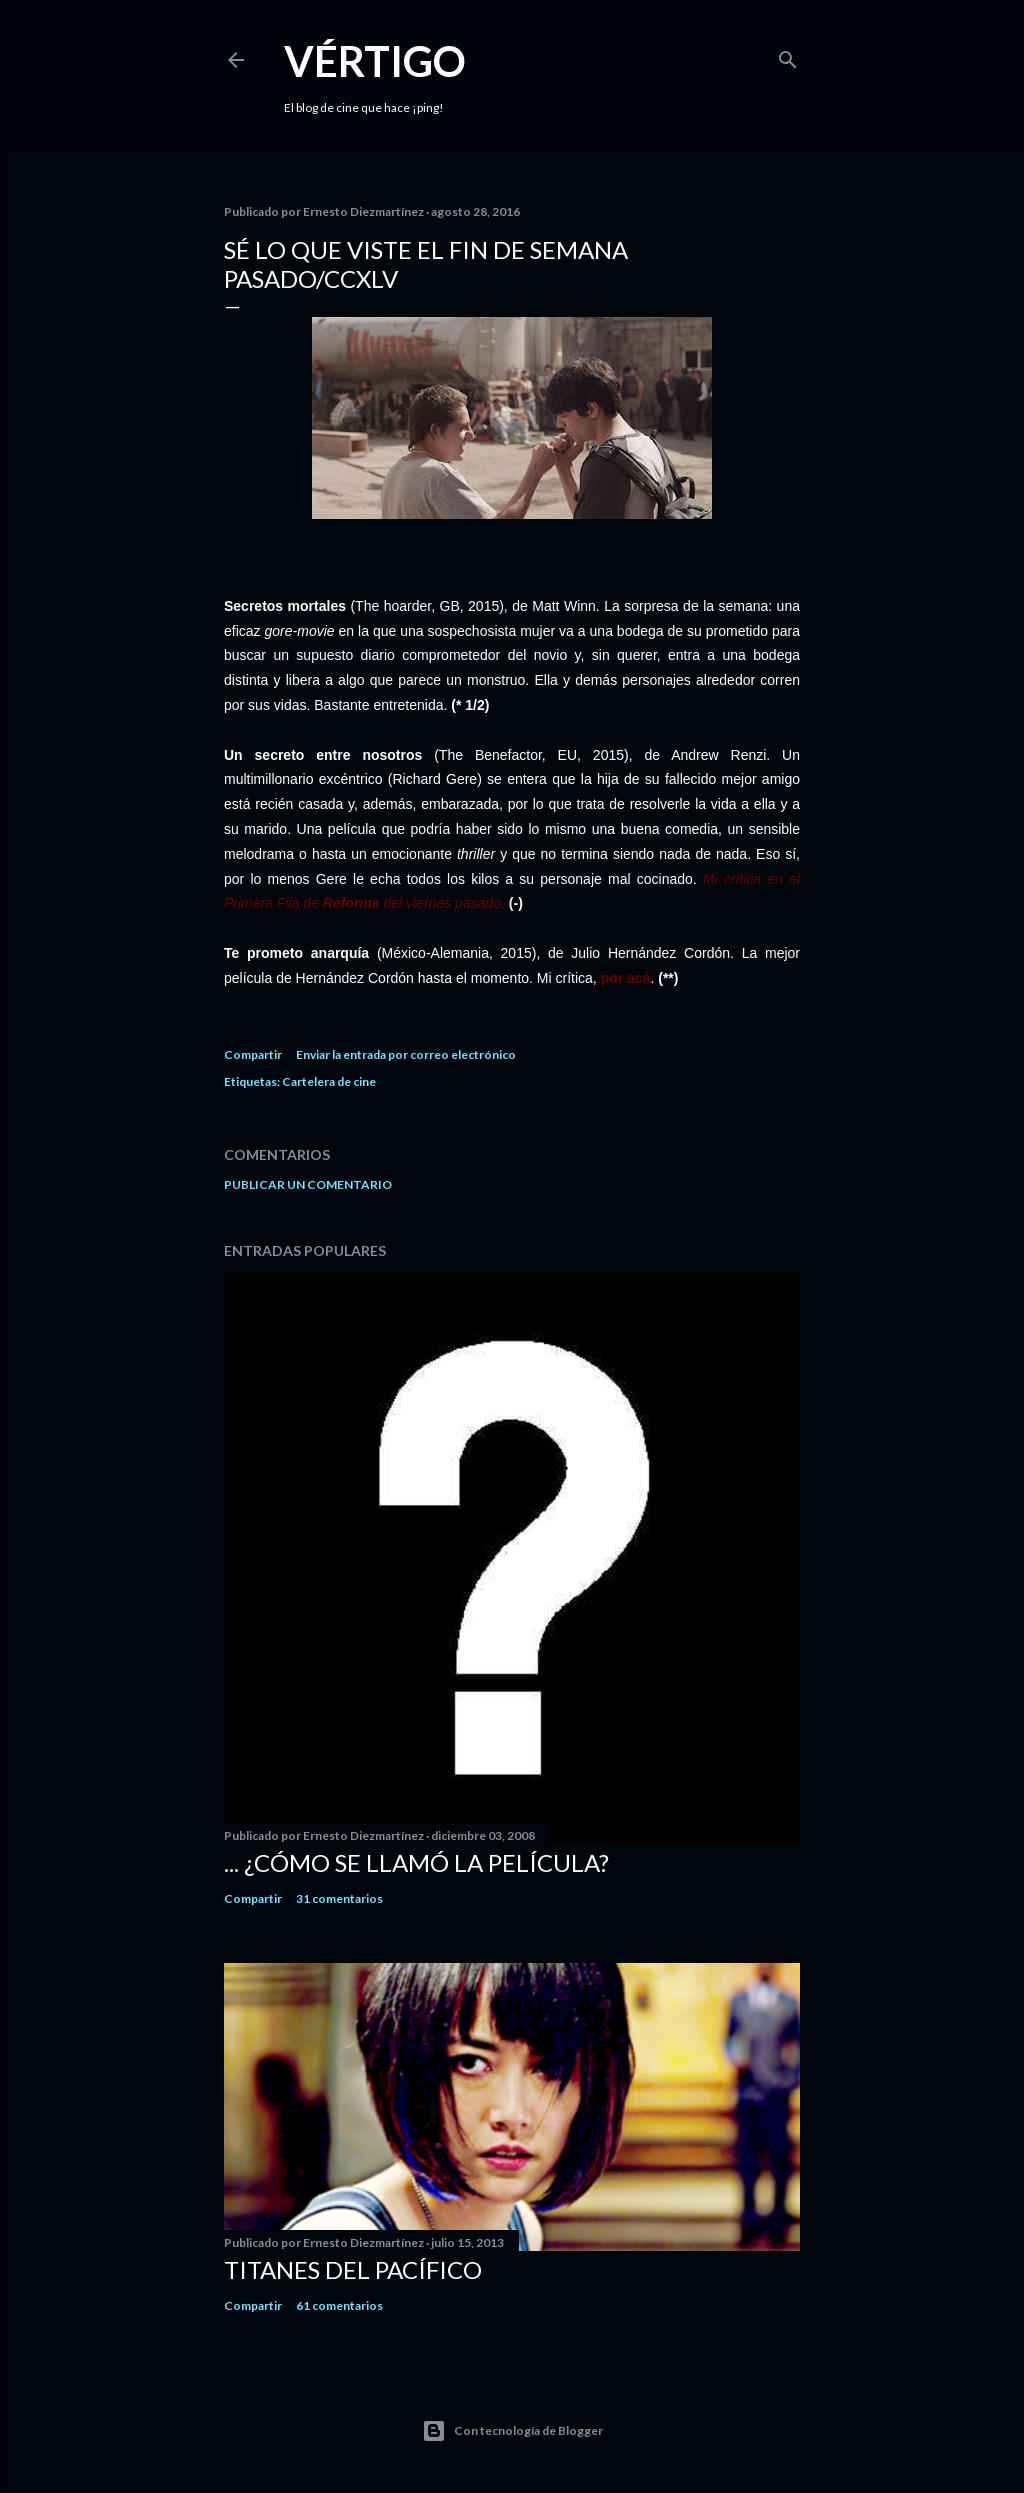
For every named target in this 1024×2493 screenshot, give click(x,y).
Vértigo (375, 61)
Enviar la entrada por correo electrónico (406, 1054)
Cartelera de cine (329, 1081)
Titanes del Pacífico (353, 2269)
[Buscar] (788, 55)
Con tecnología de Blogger (512, 2431)
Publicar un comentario (308, 1184)
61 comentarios (339, 2305)
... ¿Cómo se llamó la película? (416, 1862)
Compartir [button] (253, 1054)
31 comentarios (339, 1898)
